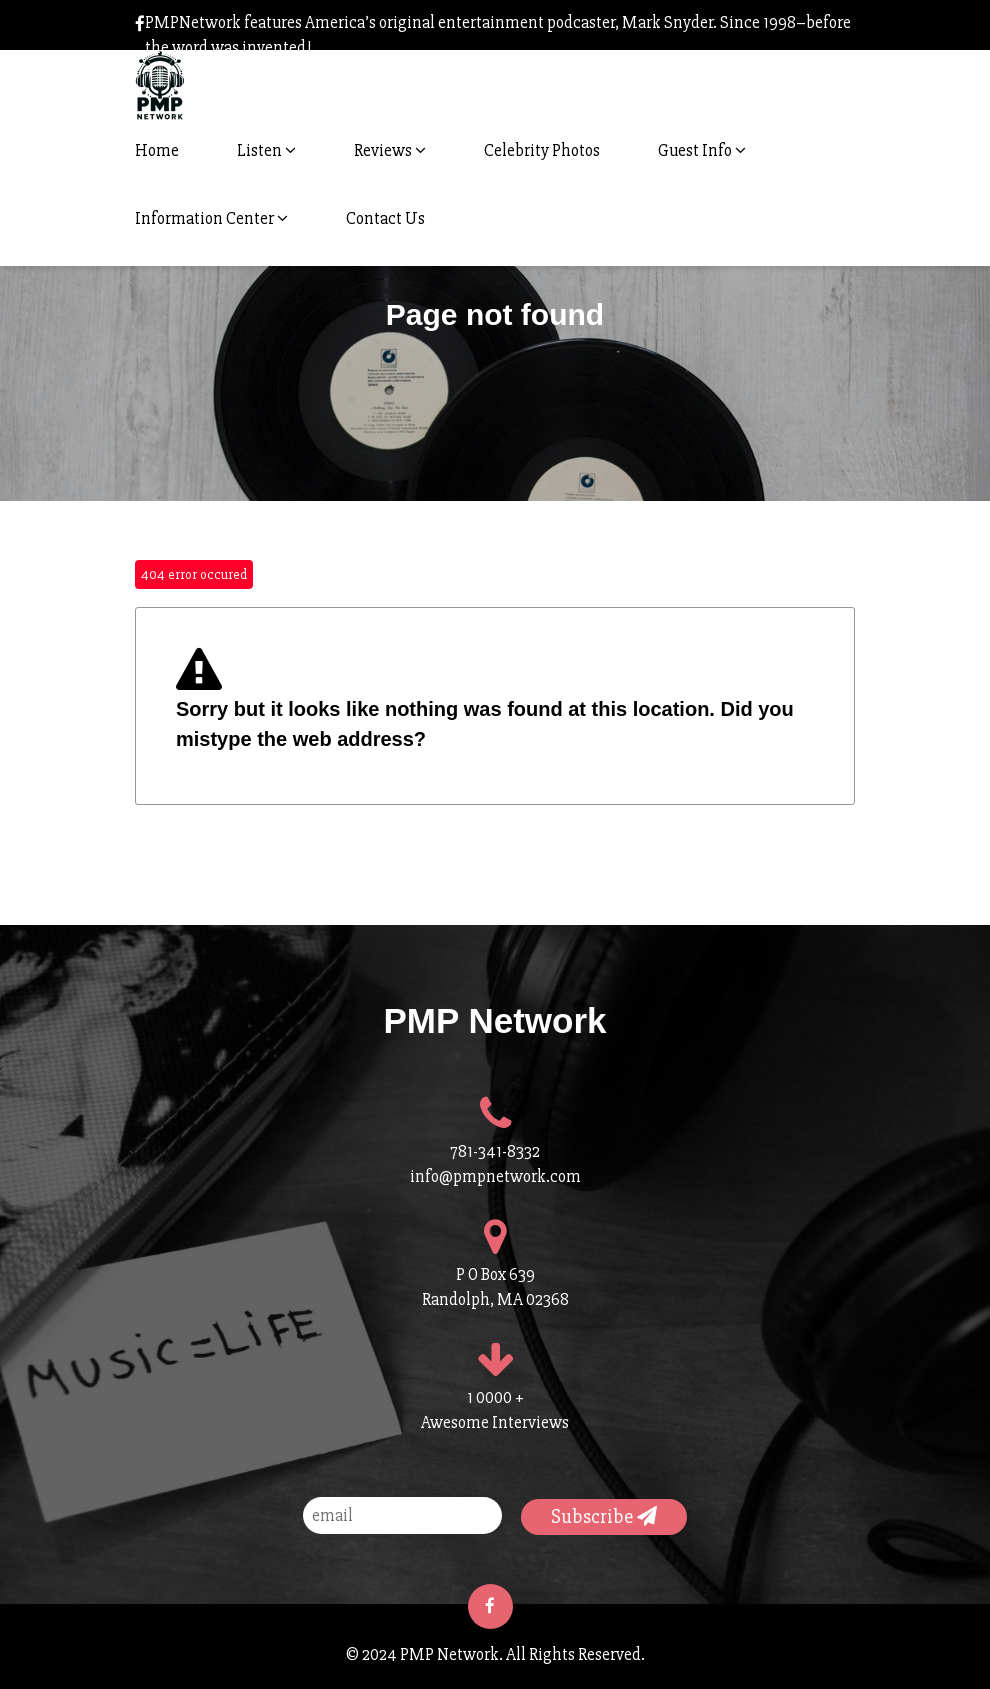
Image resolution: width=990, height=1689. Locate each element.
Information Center (211, 218)
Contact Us (385, 218)
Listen (266, 150)
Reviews (390, 150)
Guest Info (702, 150)
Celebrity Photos (542, 150)
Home (157, 150)
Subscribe (604, 1516)
